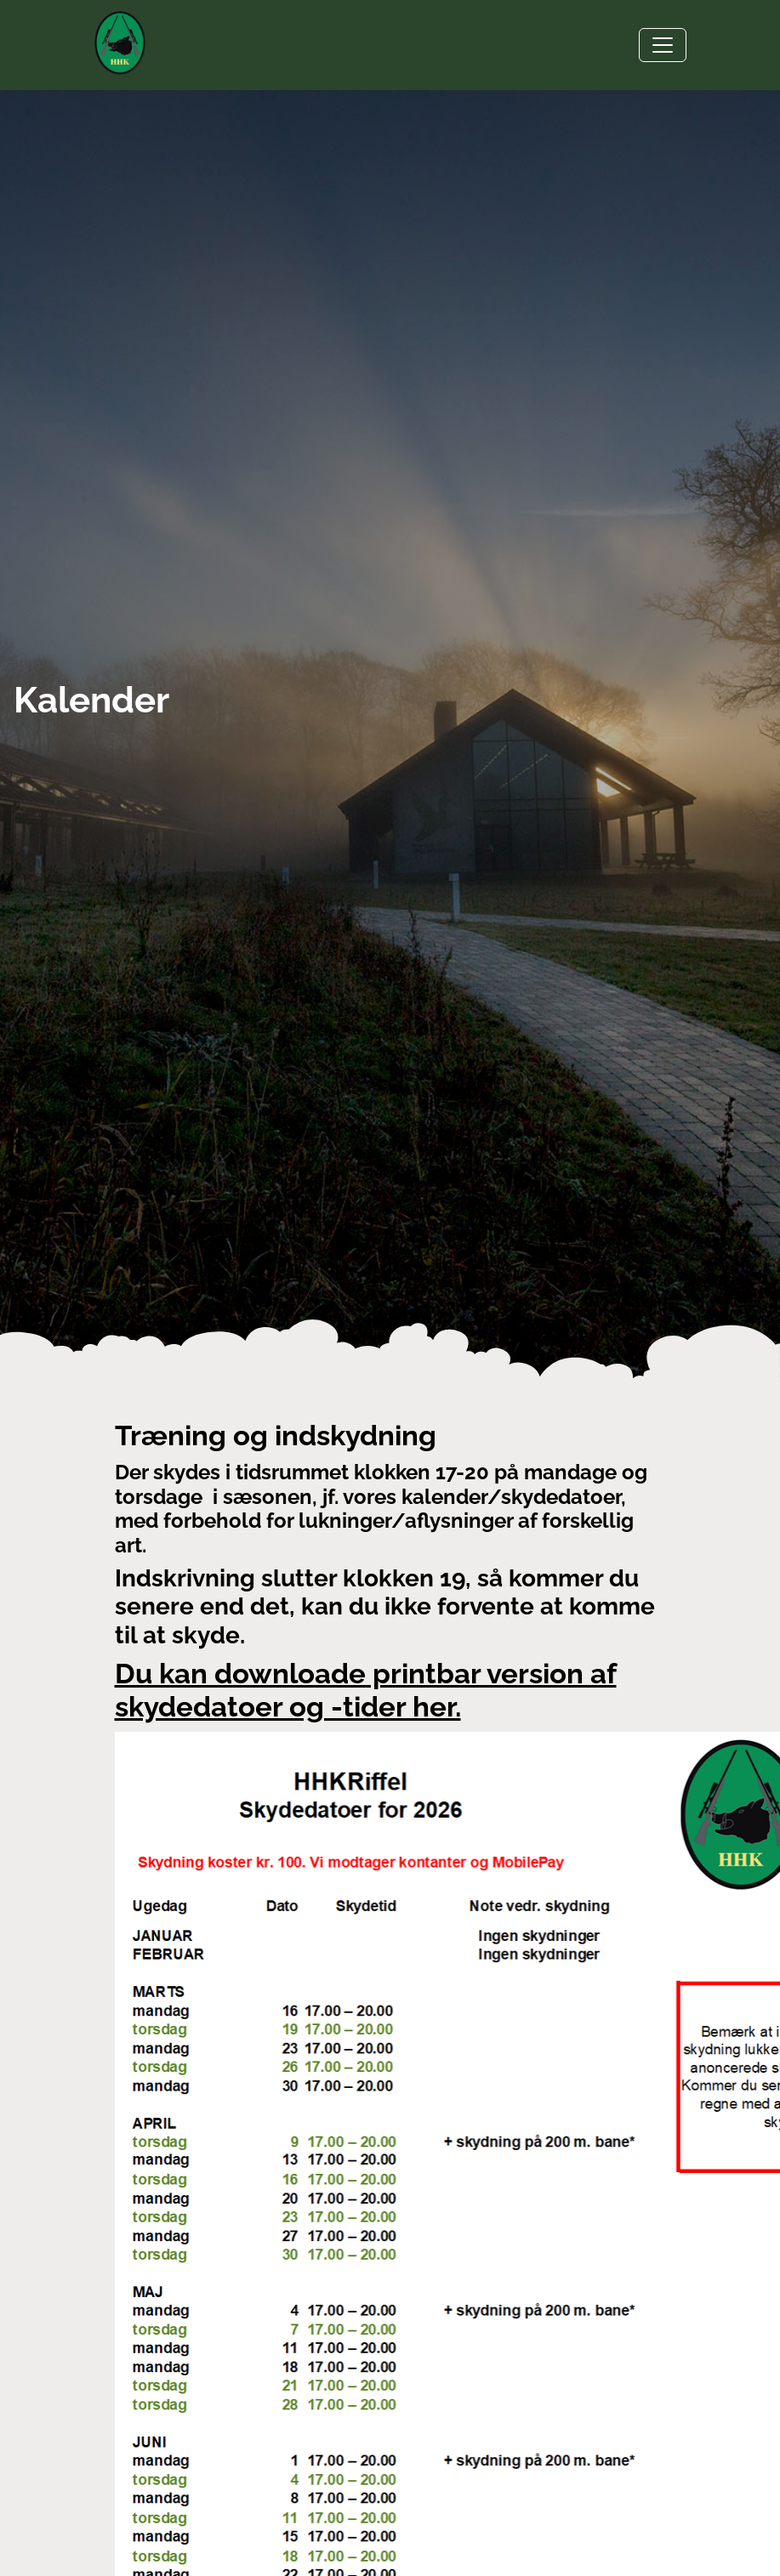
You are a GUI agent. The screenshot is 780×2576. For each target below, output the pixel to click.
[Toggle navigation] (662, 45)
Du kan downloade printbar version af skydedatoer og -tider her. (366, 1690)
